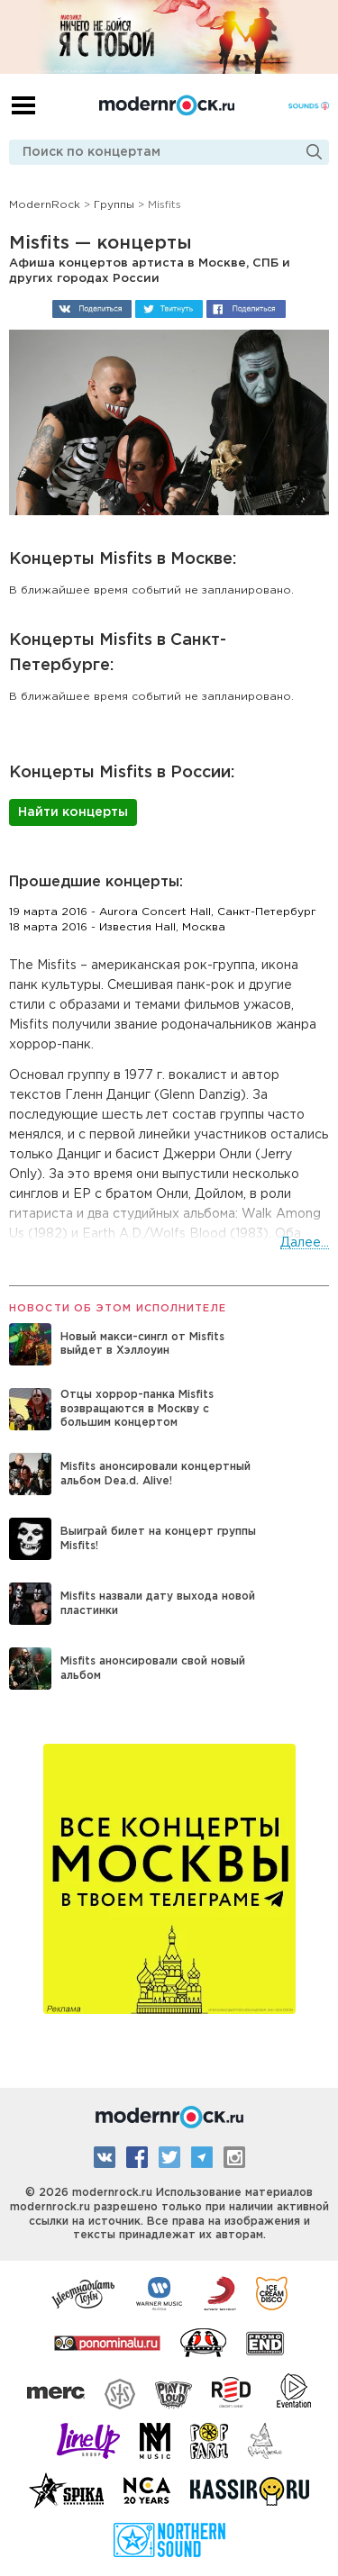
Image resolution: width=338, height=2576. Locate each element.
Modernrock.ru (166, 105)
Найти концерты (73, 812)
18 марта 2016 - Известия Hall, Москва (117, 927)
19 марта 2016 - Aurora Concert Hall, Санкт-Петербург (162, 912)
